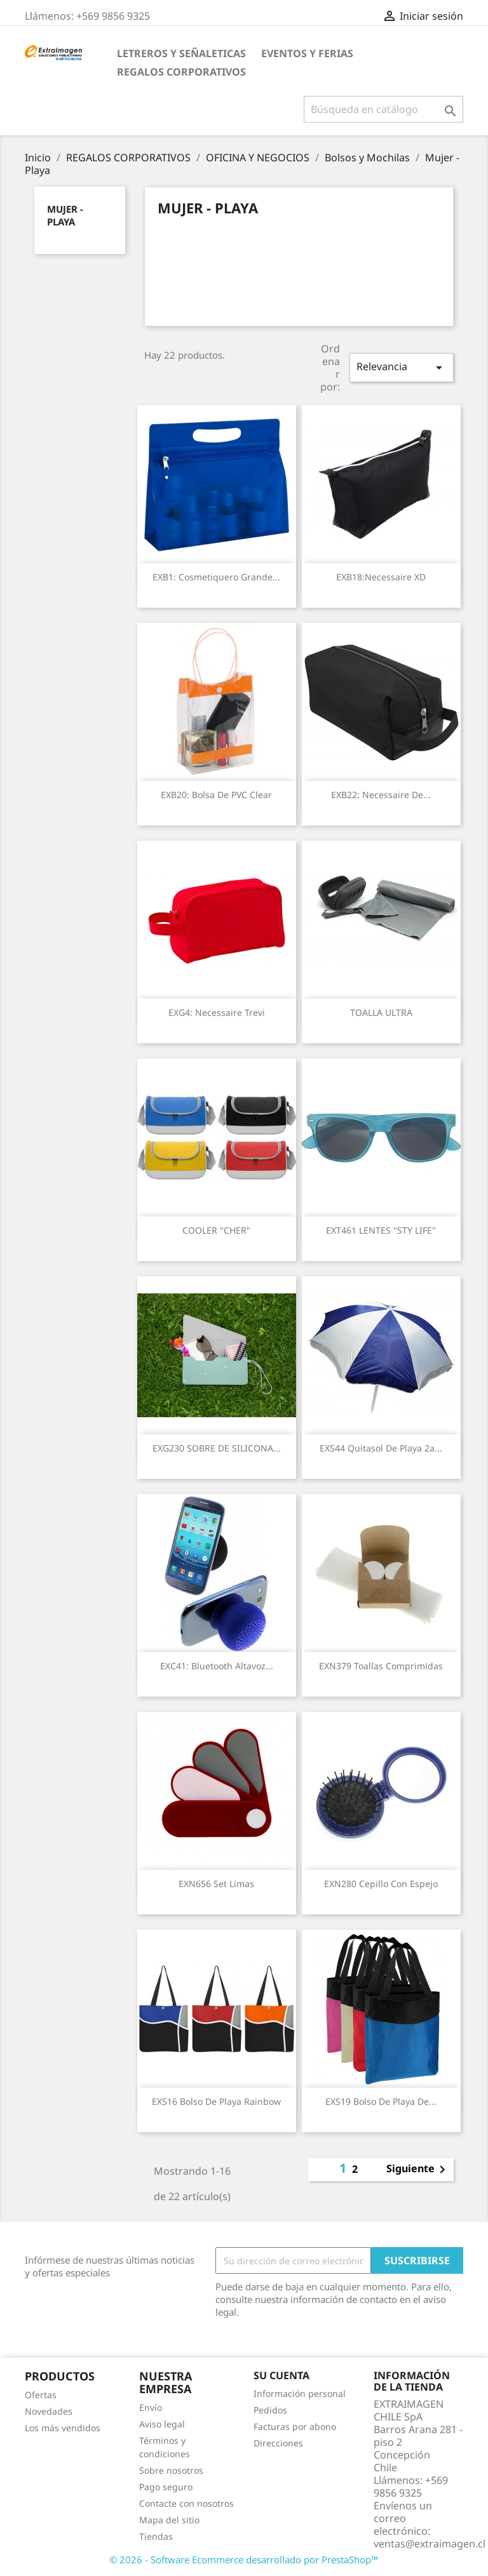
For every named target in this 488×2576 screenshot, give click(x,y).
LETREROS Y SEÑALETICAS (181, 53)
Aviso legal (162, 2424)
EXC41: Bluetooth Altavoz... (216, 1666)
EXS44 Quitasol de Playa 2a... (381, 1448)
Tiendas (156, 2536)
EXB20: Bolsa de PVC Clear (216, 795)
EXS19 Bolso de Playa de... (381, 2101)
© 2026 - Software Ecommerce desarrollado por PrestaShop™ (244, 2559)
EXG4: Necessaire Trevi (216, 1012)
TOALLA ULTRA (381, 1012)
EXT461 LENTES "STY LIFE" (381, 1230)
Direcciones (278, 2443)
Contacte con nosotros (186, 2503)
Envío (150, 2407)
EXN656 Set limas (216, 1884)
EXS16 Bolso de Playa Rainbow (216, 2101)
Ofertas (41, 2395)
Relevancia (401, 367)
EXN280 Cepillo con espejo (381, 1884)
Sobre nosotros (171, 2470)
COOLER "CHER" (216, 1230)
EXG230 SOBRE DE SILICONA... (216, 1448)
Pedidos (270, 2410)
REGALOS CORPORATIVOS (181, 72)
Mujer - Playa (65, 215)
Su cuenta (281, 2375)
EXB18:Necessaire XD (381, 577)
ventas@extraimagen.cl (429, 2544)
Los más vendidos (62, 2428)
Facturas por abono (295, 2426)
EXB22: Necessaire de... (381, 795)
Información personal (300, 2393)
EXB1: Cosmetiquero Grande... (216, 577)
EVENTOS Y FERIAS (307, 53)
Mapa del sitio (169, 2520)
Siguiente (418, 2169)
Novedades (48, 2411)
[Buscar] (383, 109)
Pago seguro (166, 2487)
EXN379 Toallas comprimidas (381, 1666)
